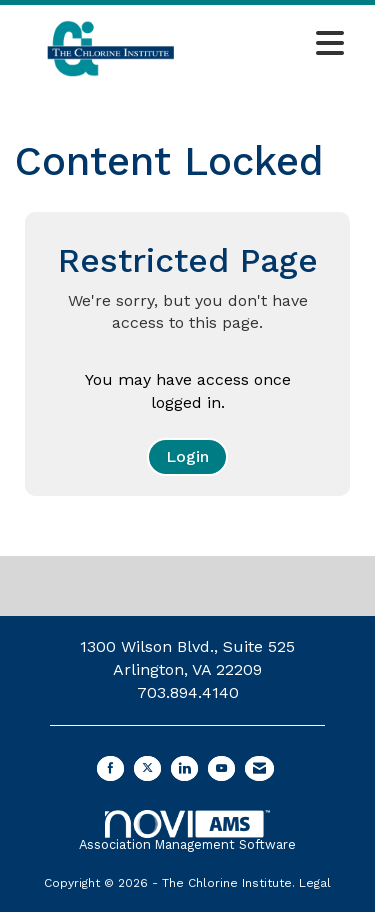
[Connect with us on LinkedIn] (184, 768)
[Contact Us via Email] (259, 768)
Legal (315, 883)
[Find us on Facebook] (110, 768)
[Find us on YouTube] (221, 768)
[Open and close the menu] (280, 45)
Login (187, 456)
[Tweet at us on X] (147, 768)
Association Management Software (187, 831)
